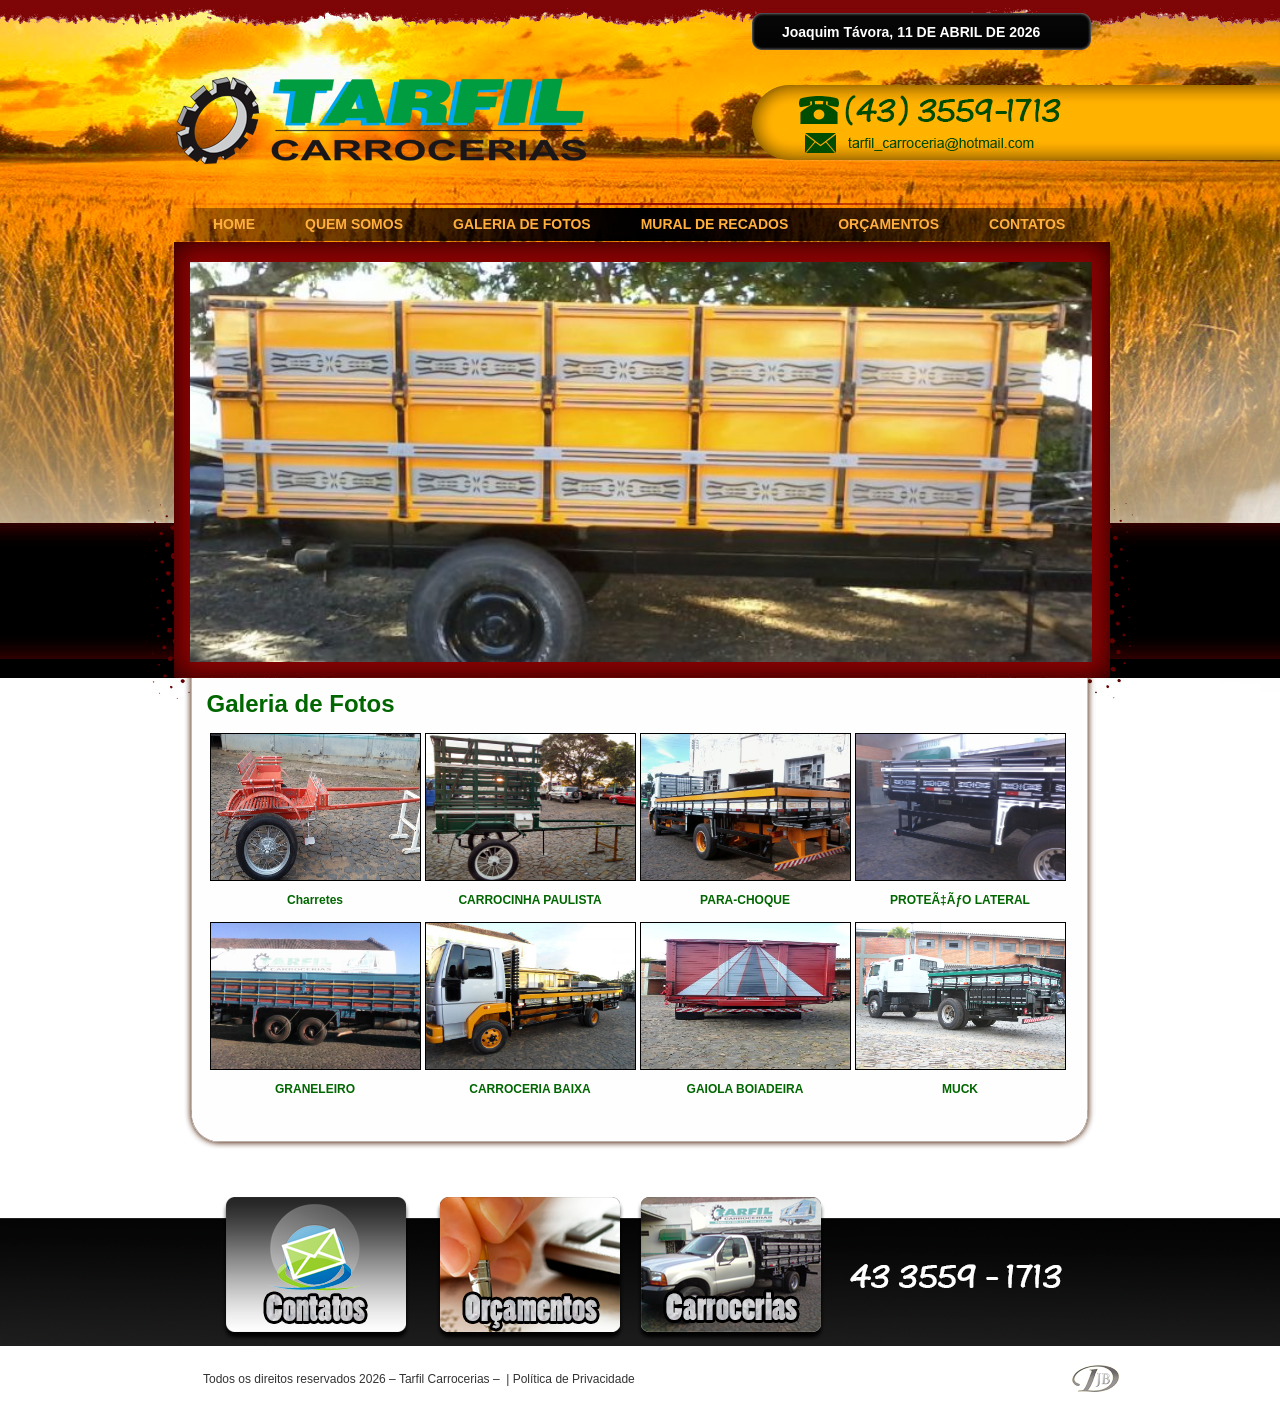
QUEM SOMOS (354, 224)
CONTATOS (1027, 224)
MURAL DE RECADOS (715, 224)
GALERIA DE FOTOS (522, 224)
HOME (234, 224)
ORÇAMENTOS (888, 224)
